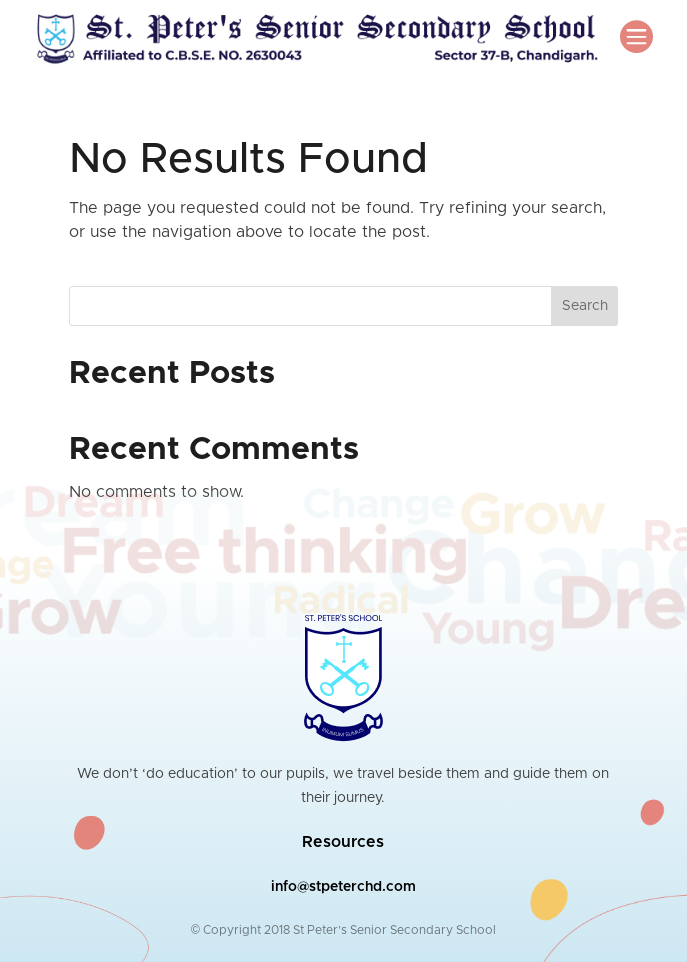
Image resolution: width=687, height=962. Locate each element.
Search (585, 306)
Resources (343, 842)
